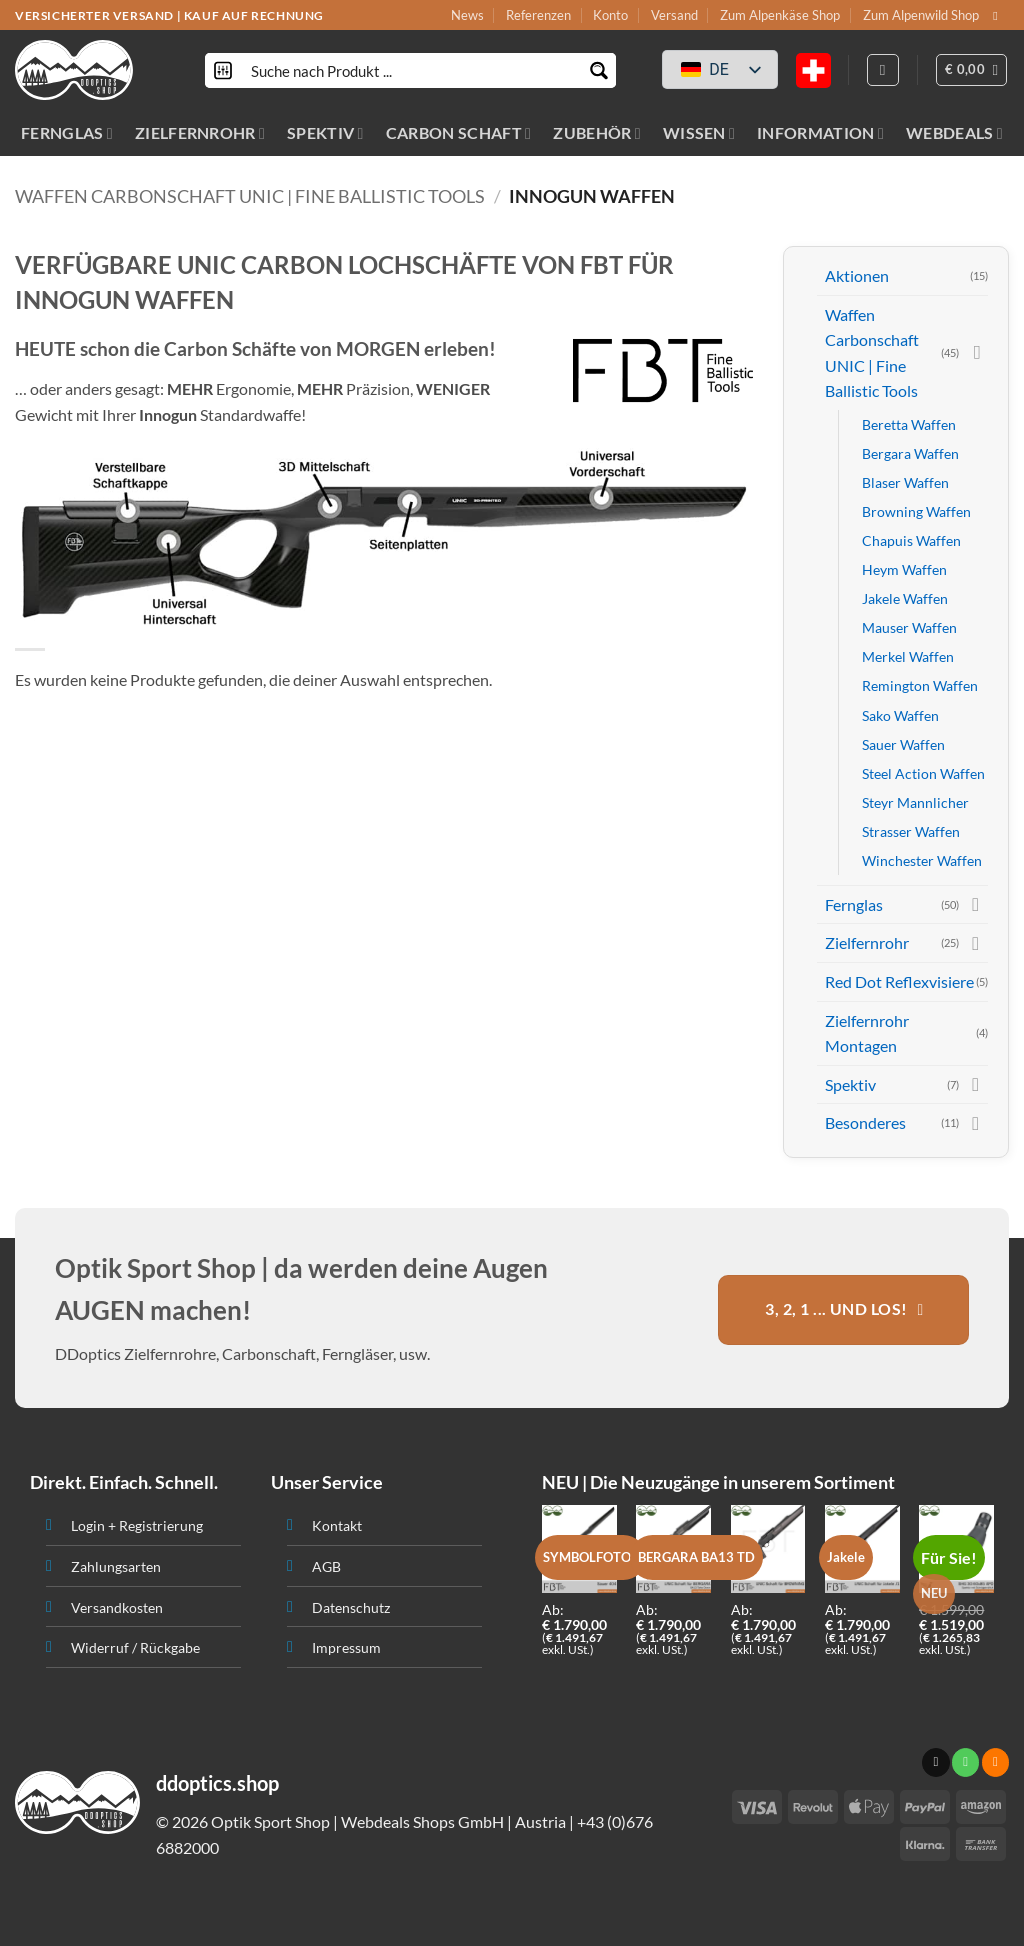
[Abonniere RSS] (995, 1762)
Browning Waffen (916, 511)
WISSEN (699, 132)
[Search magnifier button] (598, 70)
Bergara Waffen (910, 453)
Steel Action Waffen (923, 773)
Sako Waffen (900, 715)
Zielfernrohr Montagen (867, 1033)
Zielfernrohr (867, 942)
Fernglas (854, 904)
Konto (610, 15)
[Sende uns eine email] (999, 16)
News (467, 15)
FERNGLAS (67, 132)
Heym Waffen (904, 569)
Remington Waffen (920, 685)
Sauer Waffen (903, 744)
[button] (972, 70)
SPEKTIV (325, 132)
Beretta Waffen (909, 424)
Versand (674, 15)
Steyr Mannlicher (915, 802)
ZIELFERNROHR (200, 132)
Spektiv (850, 1084)
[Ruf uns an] (965, 1762)
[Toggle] (976, 353)
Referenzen (538, 15)
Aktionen (857, 275)
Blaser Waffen (905, 482)
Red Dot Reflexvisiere (899, 981)
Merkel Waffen (908, 656)
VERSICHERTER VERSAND (94, 15)
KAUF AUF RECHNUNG (254, 15)
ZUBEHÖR (597, 132)
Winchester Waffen (922, 860)
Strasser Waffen (911, 831)
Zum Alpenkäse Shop (780, 15)
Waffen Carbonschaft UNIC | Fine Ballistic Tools (250, 196)
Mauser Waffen (909, 627)
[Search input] (411, 70)
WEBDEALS (954, 132)
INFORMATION (820, 132)
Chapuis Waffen (911, 540)
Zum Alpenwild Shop (921, 15)
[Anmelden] (883, 70)
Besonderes (865, 1122)
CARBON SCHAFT (459, 132)
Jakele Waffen (905, 598)
